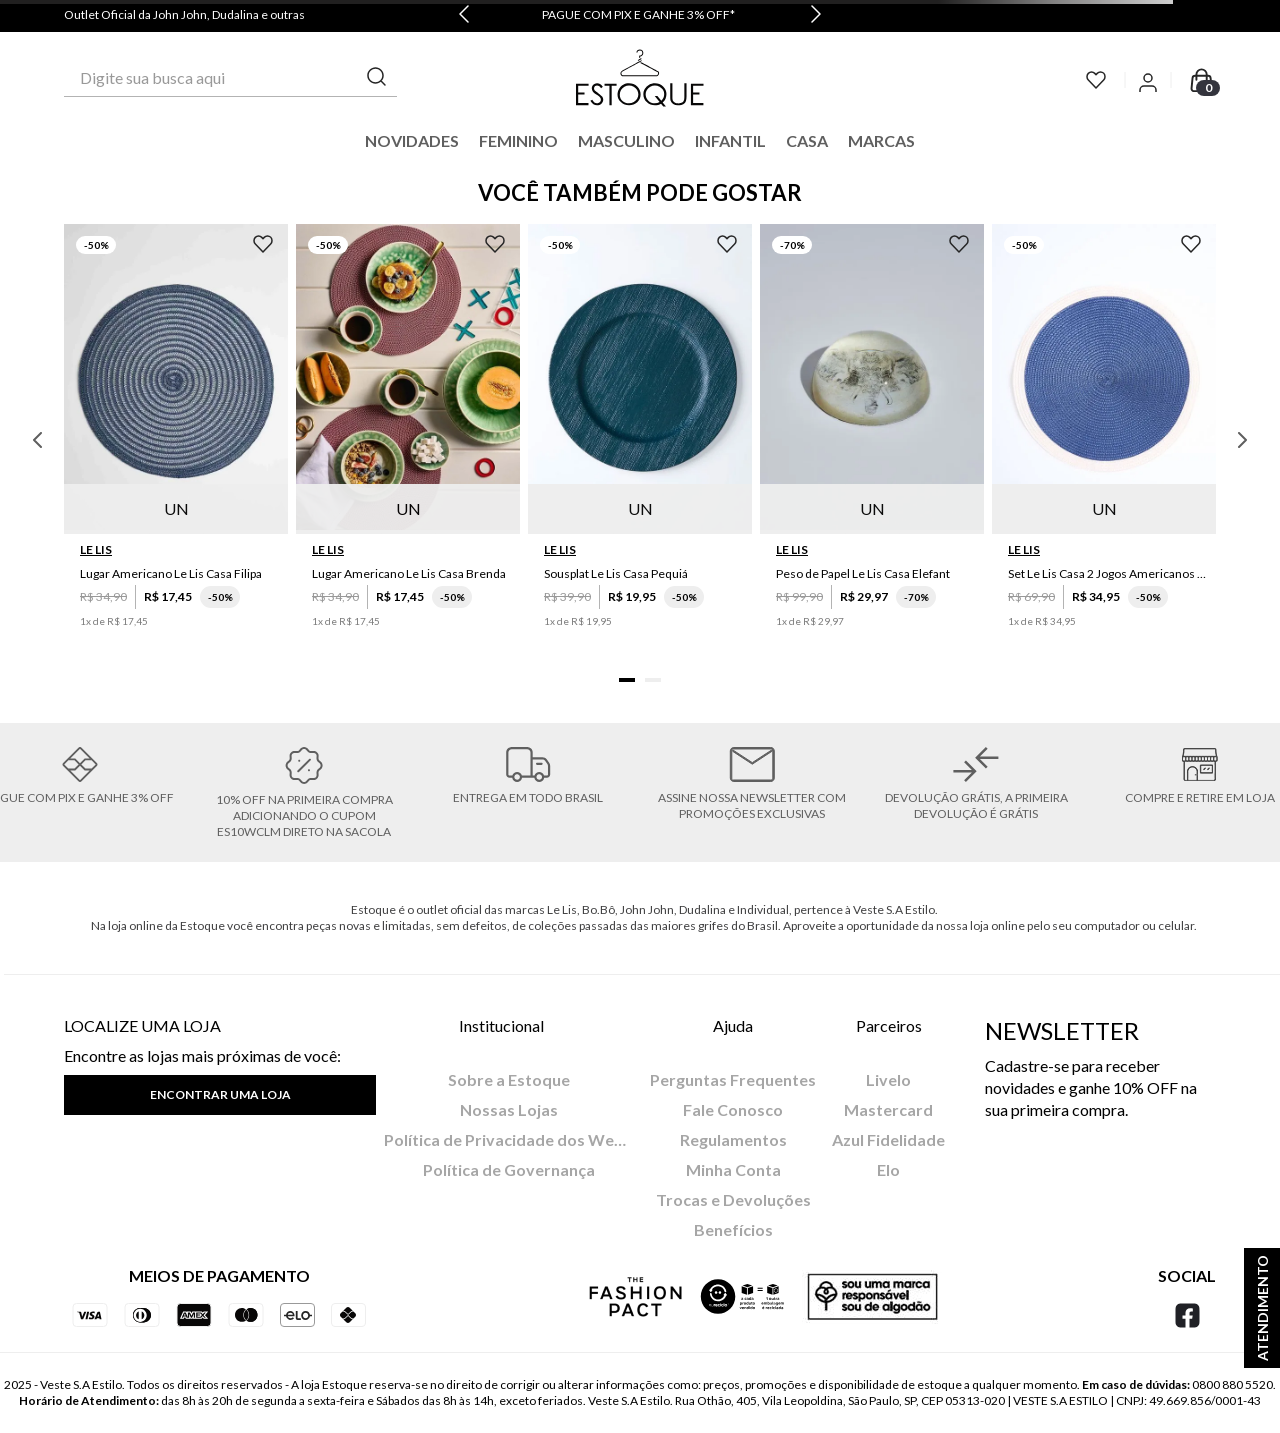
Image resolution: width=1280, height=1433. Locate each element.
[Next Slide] (816, 16)
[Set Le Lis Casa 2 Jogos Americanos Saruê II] (1104, 440)
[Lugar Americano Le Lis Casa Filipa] (176, 440)
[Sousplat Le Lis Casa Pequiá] (640, 440)
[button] (627, 680)
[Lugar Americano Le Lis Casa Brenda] (408, 440)
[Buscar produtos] (377, 77)
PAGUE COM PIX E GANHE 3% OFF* (638, 14)
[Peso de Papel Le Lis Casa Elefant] (872, 440)
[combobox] (230, 78)
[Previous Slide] (464, 16)
